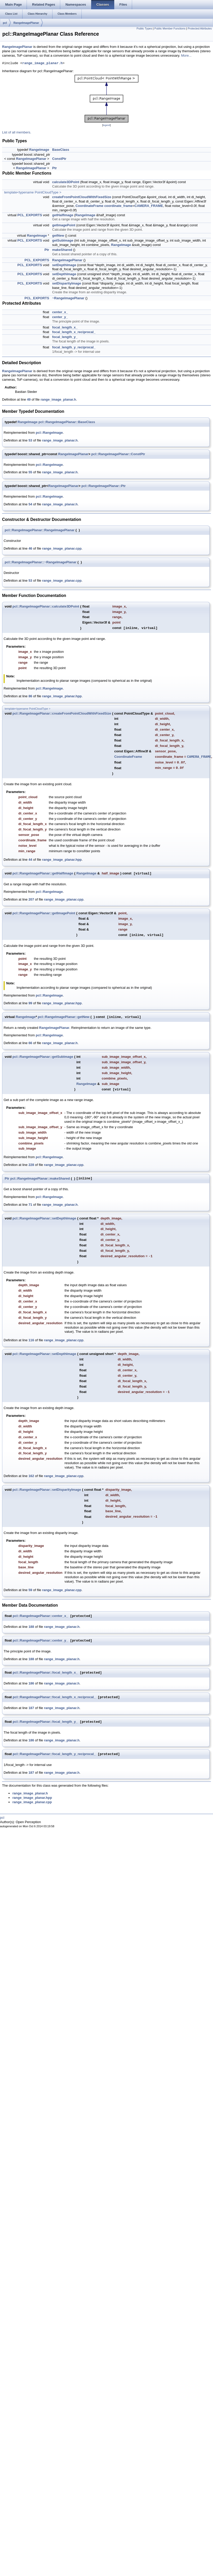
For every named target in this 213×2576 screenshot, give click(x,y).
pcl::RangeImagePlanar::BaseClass (67, 422)
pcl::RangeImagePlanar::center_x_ (40, 1616)
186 (31, 1683)
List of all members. (16, 132)
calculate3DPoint (65, 182)
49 (29, 399)
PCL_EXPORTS (29, 215)
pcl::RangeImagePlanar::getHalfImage (42, 873)
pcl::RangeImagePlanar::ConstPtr (118, 454)
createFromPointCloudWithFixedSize (81, 197)
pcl (5, 22)
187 (31, 1708)
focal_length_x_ (65, 327)
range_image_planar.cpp (61, 548)
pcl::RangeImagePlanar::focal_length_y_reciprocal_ (54, 1754)
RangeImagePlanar (26, 22)
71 (30, 1205)
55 (30, 472)
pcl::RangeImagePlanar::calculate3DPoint (45, 606)
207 (31, 899)
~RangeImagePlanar (68, 298)
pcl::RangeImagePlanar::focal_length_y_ (45, 1722)
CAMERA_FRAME (148, 206)
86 (30, 696)
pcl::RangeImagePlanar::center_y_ (40, 1641)
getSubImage (62, 240)
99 (30, 1003)
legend (106, 125)
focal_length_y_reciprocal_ (74, 347)
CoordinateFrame (89, 206)
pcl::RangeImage (49, 433)
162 (31, 1476)
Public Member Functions (169, 28)
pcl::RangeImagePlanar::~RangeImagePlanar (41, 562)
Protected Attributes (200, 28)
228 (31, 1165)
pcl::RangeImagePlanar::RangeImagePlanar (39, 530)
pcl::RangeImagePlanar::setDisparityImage (46, 1490)
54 (30, 504)
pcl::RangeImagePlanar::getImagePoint (43, 913)
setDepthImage (64, 265)
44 (30, 860)
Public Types (144, 28)
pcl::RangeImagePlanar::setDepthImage (44, 1218)
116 (31, 1340)
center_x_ (60, 312)
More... (186, 55)
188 (31, 1627)
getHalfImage (62, 215)
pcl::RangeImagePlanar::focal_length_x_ (45, 1673)
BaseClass (60, 150)
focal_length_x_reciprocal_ (74, 332)
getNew (58, 235)
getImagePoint (63, 225)
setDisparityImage (66, 283)
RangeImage (39, 150)
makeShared (62, 250)
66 (30, 1043)
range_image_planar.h (42, 63)
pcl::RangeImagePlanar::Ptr (103, 486)
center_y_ (60, 317)
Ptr (54, 168)
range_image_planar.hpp (62, 696)
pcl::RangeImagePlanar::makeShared (40, 1178)
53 (30, 440)
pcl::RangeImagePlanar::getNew (63, 1017)
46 (30, 548)
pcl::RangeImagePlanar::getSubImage (42, 1057)
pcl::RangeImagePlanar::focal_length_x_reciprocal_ (54, 1697)
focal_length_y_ (65, 337)
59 (30, 1590)
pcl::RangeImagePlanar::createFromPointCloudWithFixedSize (61, 713)
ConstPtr (59, 159)
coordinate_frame (118, 206)
